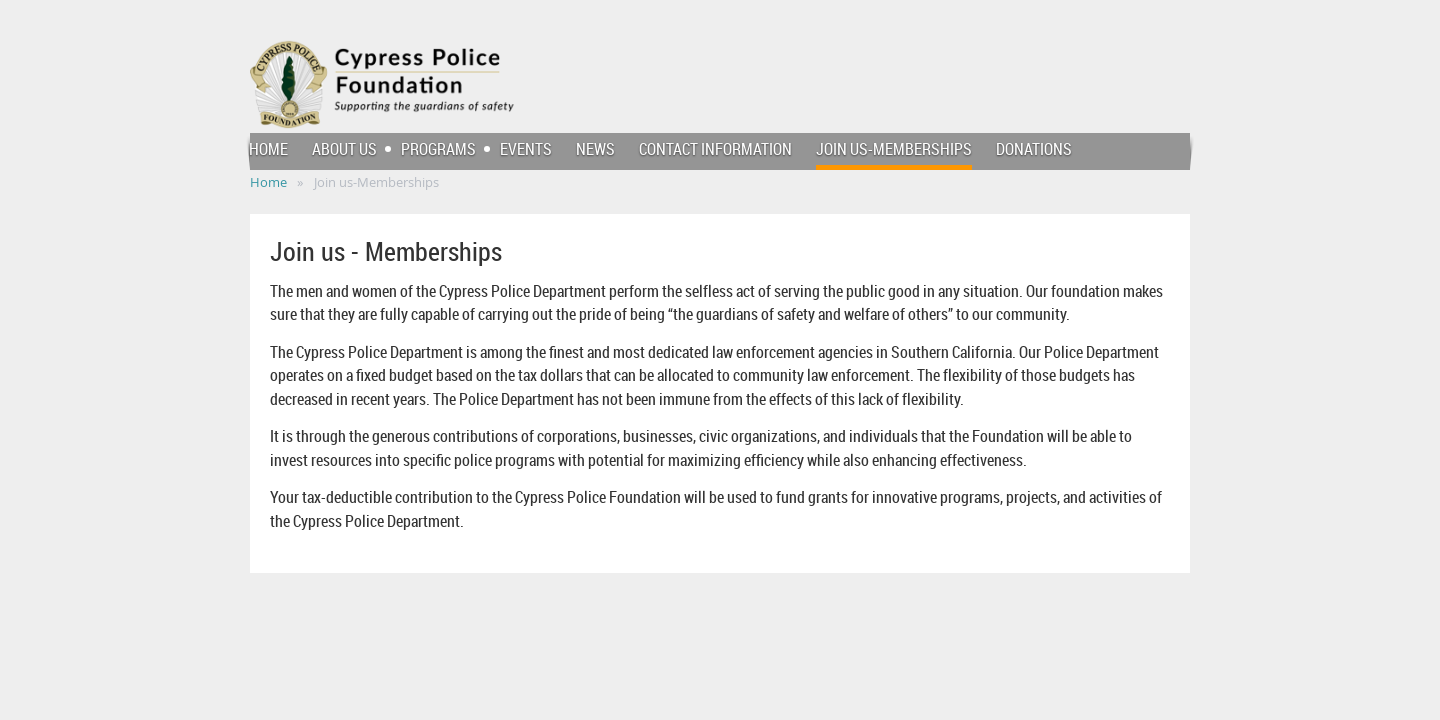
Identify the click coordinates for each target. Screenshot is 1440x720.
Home (268, 182)
